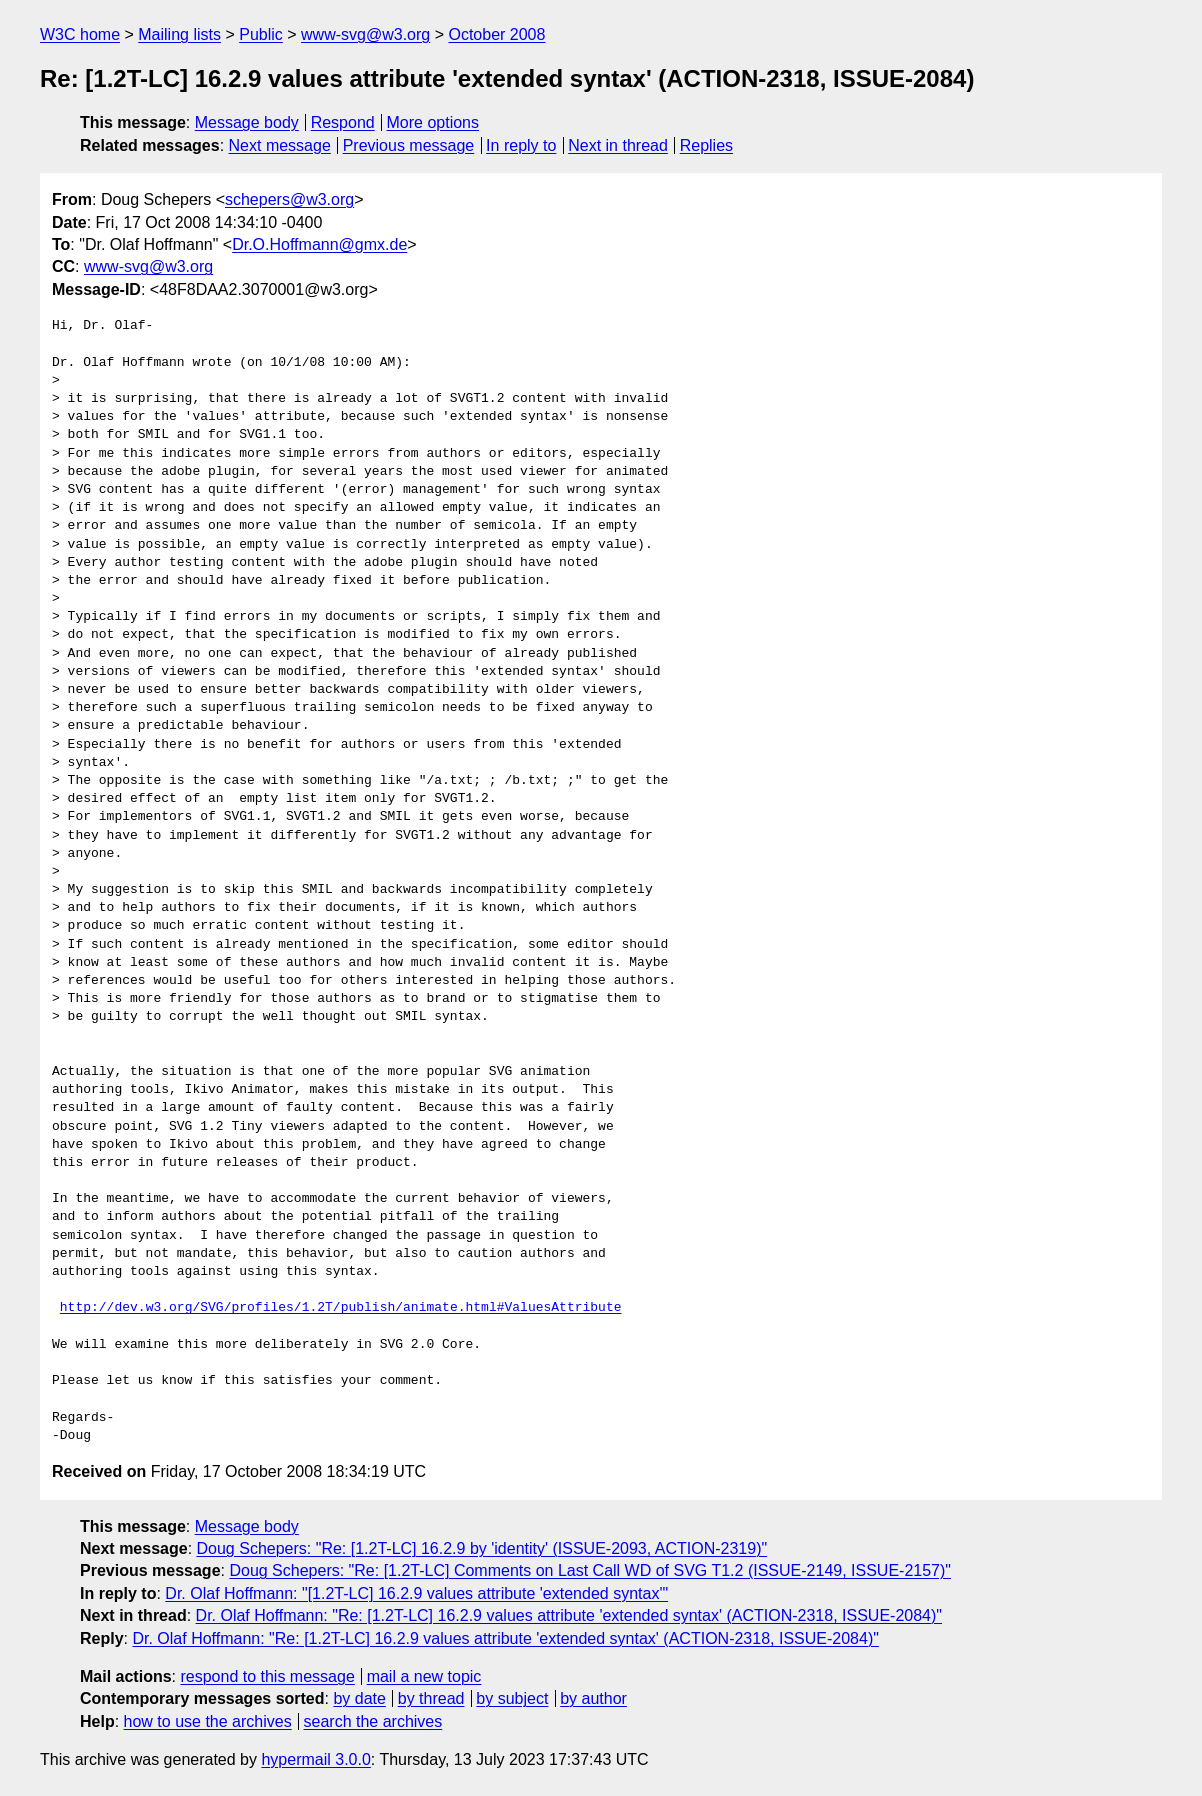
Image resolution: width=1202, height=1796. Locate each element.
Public (261, 34)
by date (359, 1698)
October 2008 (496, 34)
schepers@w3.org (289, 199)
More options (433, 122)
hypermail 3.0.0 (315, 1759)
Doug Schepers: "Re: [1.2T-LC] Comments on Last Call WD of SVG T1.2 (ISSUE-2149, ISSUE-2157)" (590, 1570)
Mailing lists (179, 34)
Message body (247, 122)
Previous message (409, 145)
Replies (706, 145)
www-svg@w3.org (365, 34)
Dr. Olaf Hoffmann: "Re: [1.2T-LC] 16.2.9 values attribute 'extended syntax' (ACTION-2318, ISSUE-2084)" (569, 1615)
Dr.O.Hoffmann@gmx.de (319, 244)
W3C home (80, 34)
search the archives (373, 1721)
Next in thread (618, 145)
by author (593, 1698)
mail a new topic (424, 1676)
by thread (431, 1698)
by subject (512, 1698)
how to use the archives (208, 1721)
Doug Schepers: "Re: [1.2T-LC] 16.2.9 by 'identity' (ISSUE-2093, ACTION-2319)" (482, 1548)
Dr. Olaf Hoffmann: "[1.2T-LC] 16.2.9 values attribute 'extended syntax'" (416, 1593)
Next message (280, 145)
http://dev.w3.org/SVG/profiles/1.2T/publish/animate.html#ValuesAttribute (341, 1308)
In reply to (521, 145)
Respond (343, 122)
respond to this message (267, 1676)
